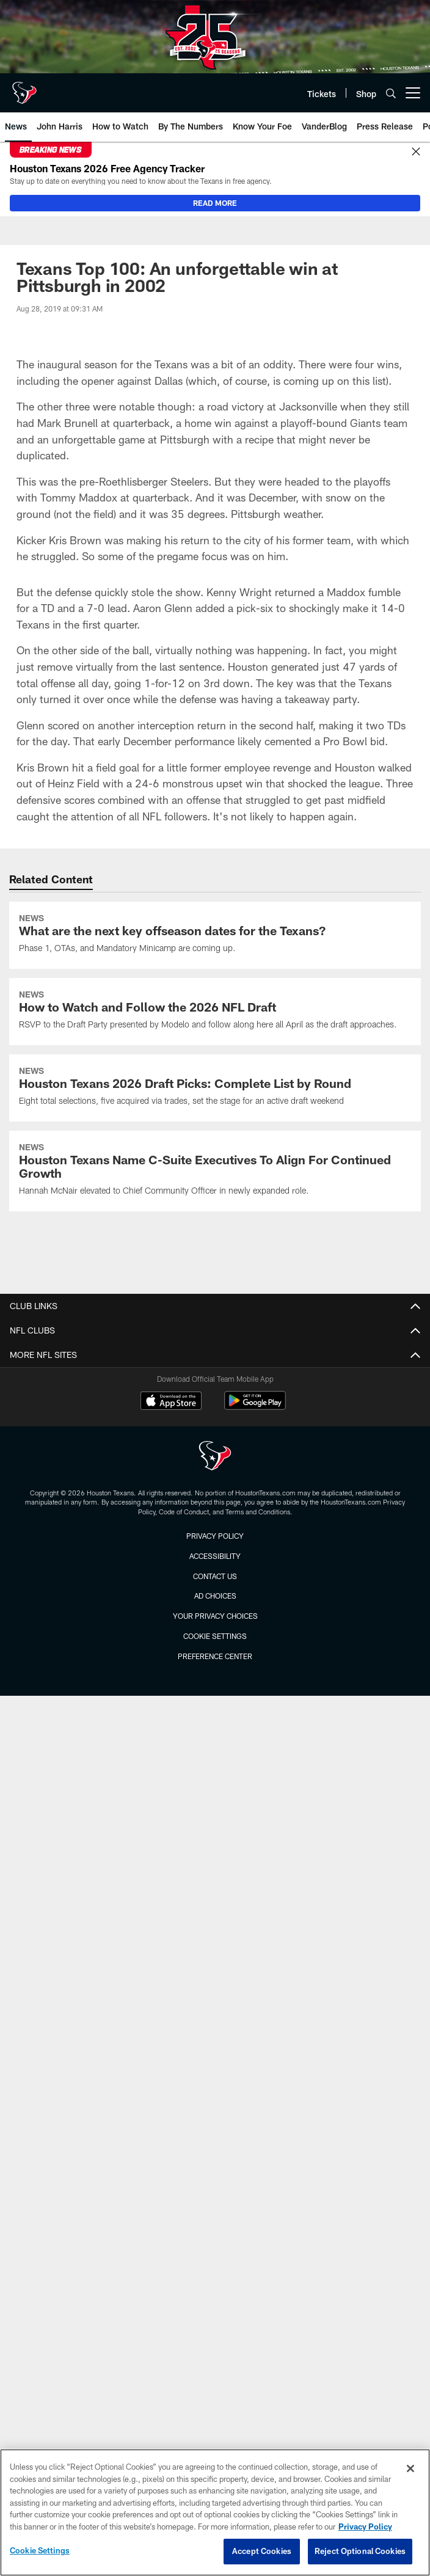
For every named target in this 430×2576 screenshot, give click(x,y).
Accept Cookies (261, 2551)
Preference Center (215, 1656)
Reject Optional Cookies (360, 2551)
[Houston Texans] (215, 1457)
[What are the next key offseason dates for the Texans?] (215, 935)
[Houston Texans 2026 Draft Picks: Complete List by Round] (215, 1088)
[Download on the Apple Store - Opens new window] (171, 1402)
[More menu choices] (413, 93)
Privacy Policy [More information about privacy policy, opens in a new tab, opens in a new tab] (365, 2526)
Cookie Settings (215, 1636)
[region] (215, 2512)
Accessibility (215, 1556)
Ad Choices (215, 1595)
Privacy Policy (215, 1535)
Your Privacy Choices (215, 1615)
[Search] (391, 93)
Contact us (215, 1576)
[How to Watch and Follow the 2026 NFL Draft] (215, 1011)
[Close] (416, 152)
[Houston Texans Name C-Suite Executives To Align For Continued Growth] (215, 1171)
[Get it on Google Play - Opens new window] (255, 1406)
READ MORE (215, 203)
